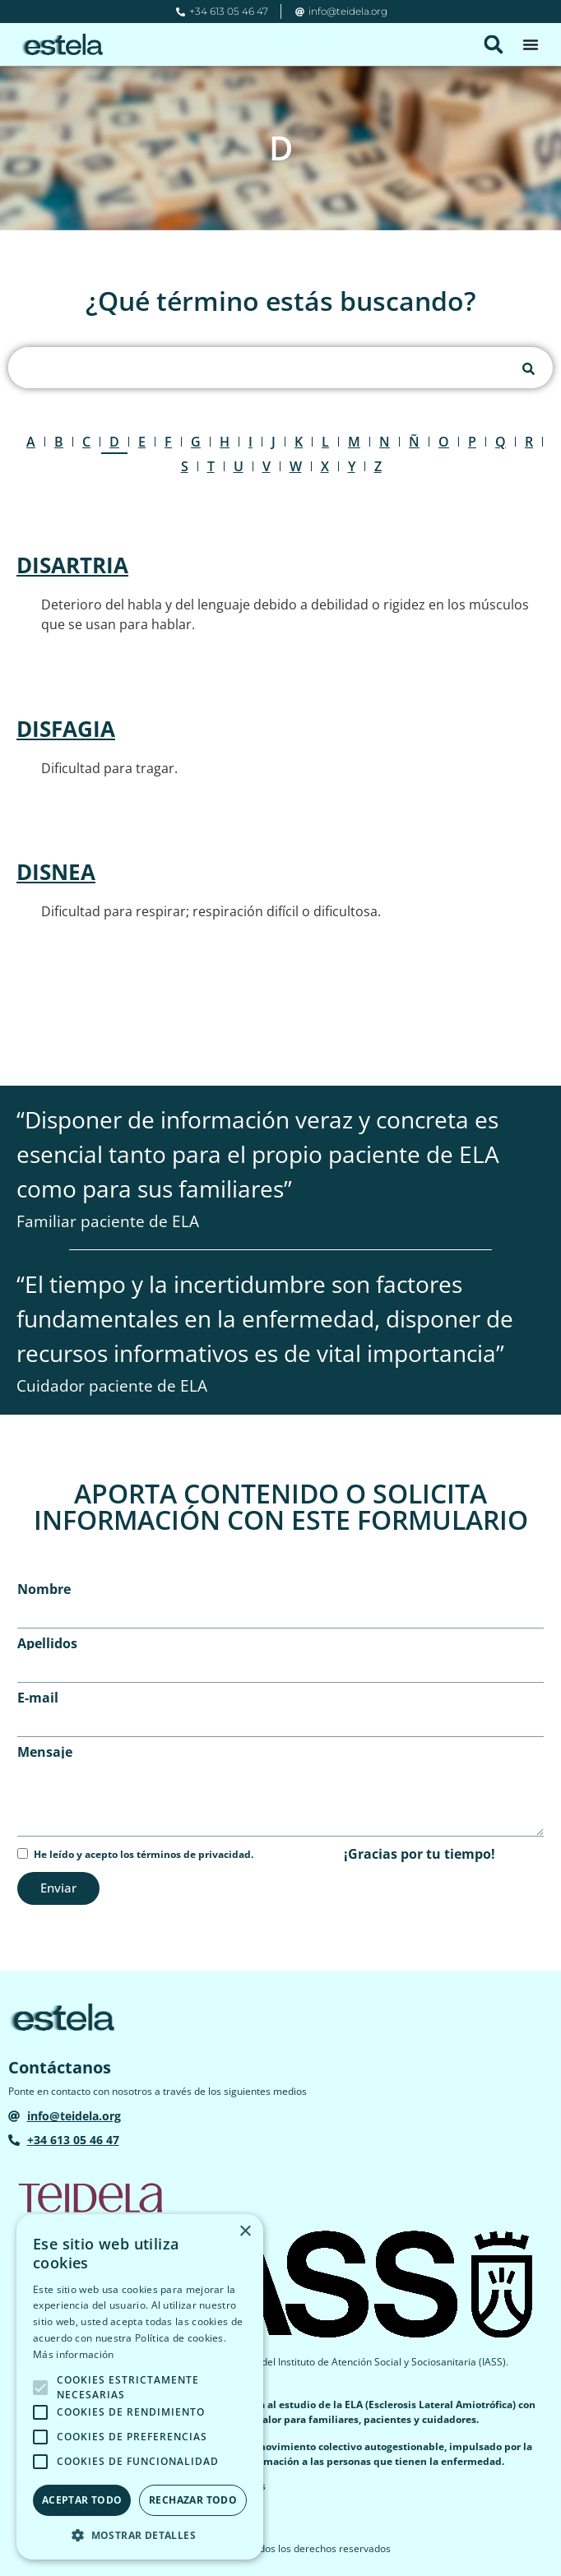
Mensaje (44, 1751)
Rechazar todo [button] (193, 2500)
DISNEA (55, 872)
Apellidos (47, 1643)
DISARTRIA (72, 565)
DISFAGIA (65, 729)
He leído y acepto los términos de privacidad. (143, 1855)
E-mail (37, 1697)
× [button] (245, 2232)
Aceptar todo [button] (82, 2500)
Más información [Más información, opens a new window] (73, 2354)
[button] (493, 44)
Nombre (44, 1589)
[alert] (139, 2387)
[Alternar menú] (530, 44)
